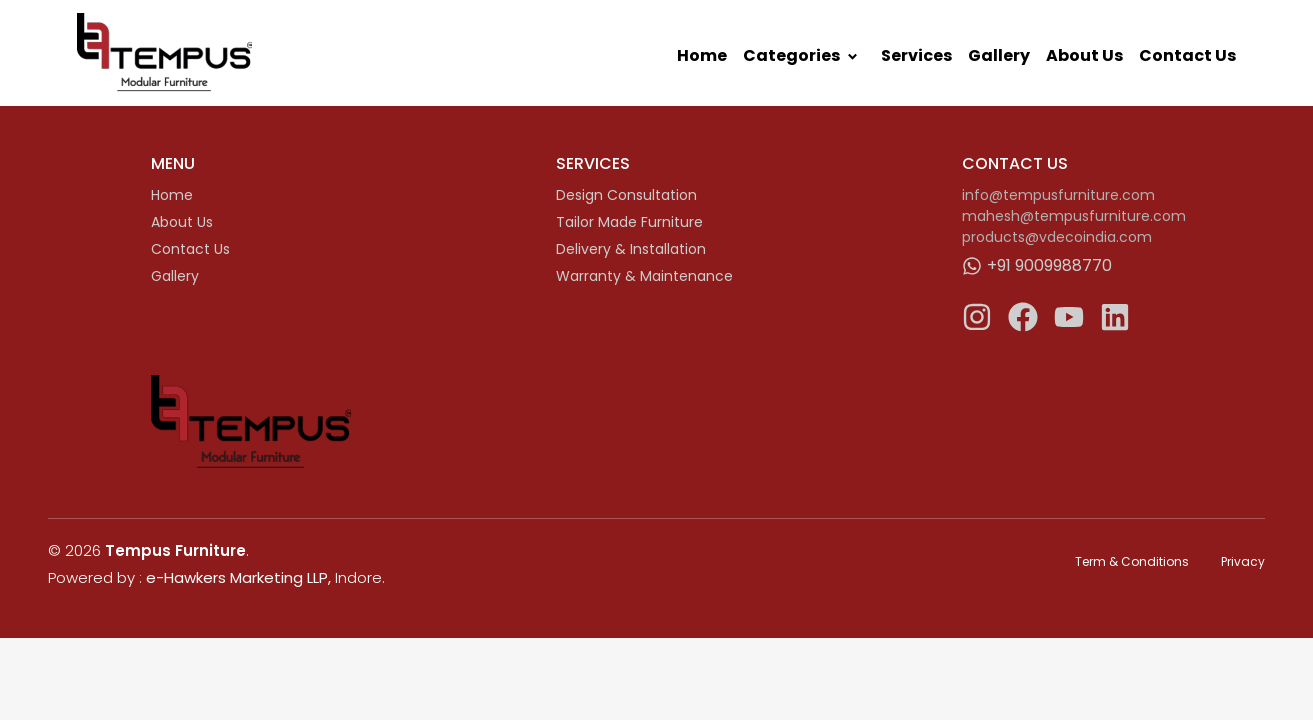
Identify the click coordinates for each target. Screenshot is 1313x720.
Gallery (999, 55)
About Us (1084, 55)
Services (916, 55)
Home (702, 55)
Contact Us (1187, 55)
